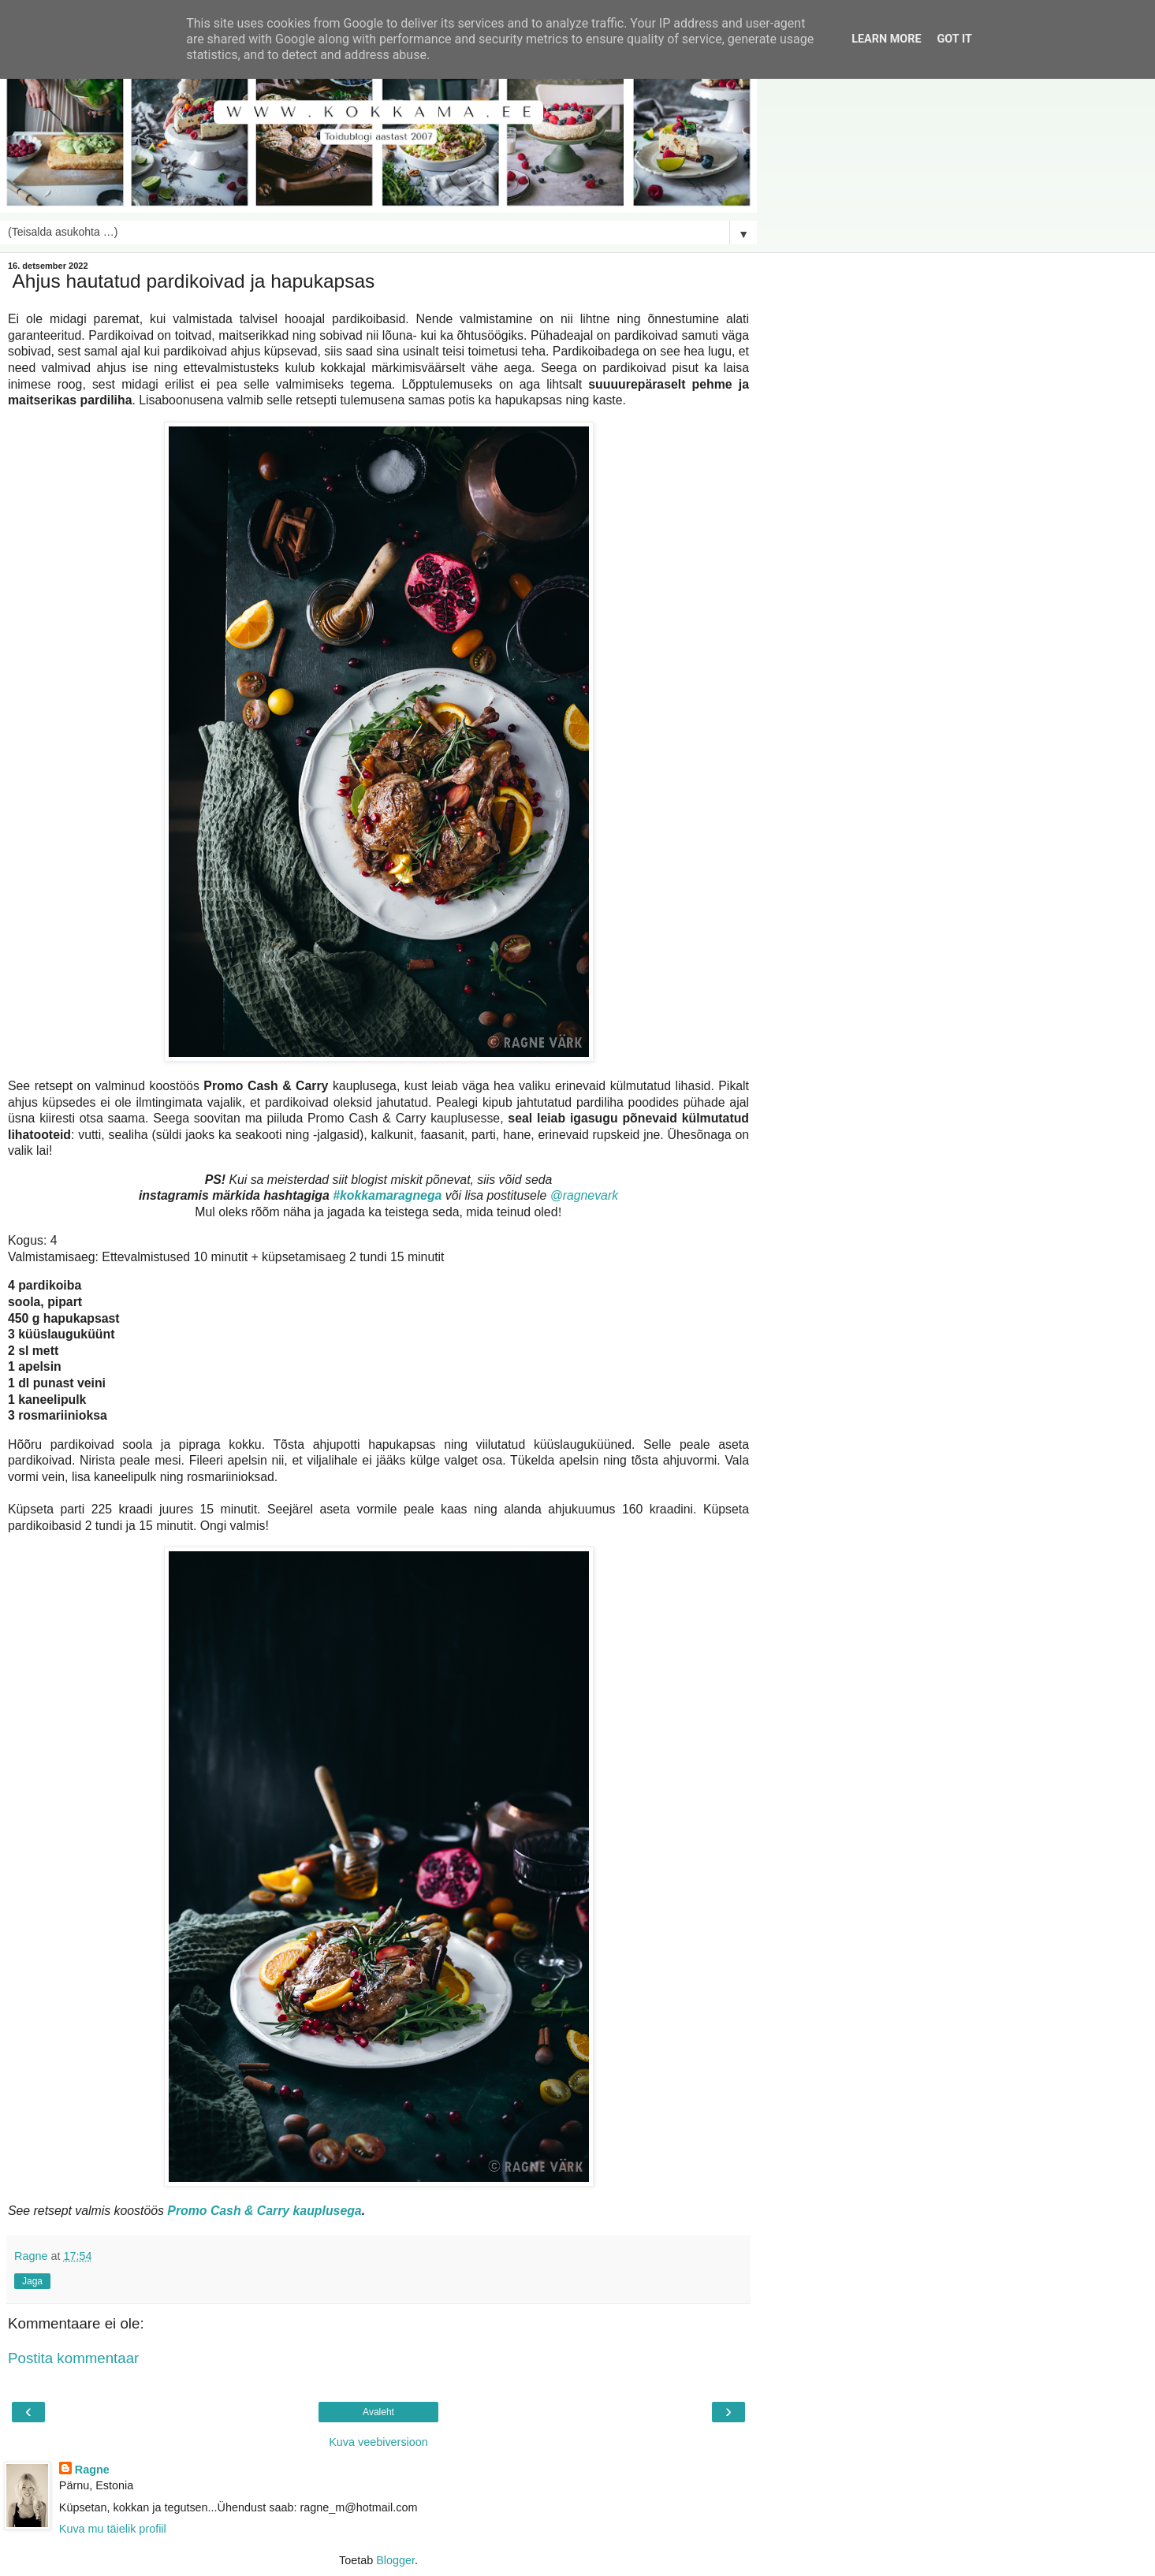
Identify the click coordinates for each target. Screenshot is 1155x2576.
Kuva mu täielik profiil (112, 2528)
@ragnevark (584, 1195)
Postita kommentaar (73, 2358)
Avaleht (378, 2412)
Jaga (32, 2281)
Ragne (92, 2469)
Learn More (886, 39)
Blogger (395, 2560)
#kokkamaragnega (387, 1195)
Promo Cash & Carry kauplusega (264, 2210)
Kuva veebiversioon (378, 2442)
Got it (954, 39)
